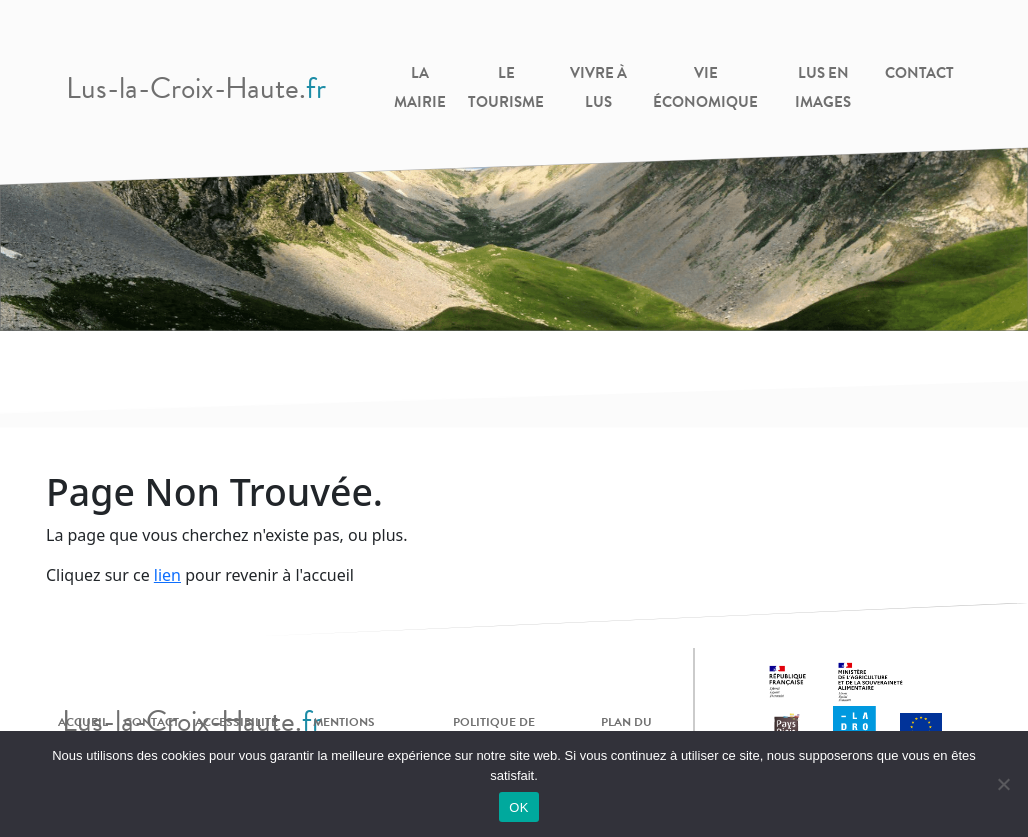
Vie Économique (705, 87)
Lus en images (823, 87)
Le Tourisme (506, 87)
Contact (919, 73)
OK (518, 807)
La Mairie (420, 87)
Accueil (83, 722)
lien (167, 575)
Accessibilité (236, 722)
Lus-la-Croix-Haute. (196, 88)
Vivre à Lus (598, 87)
